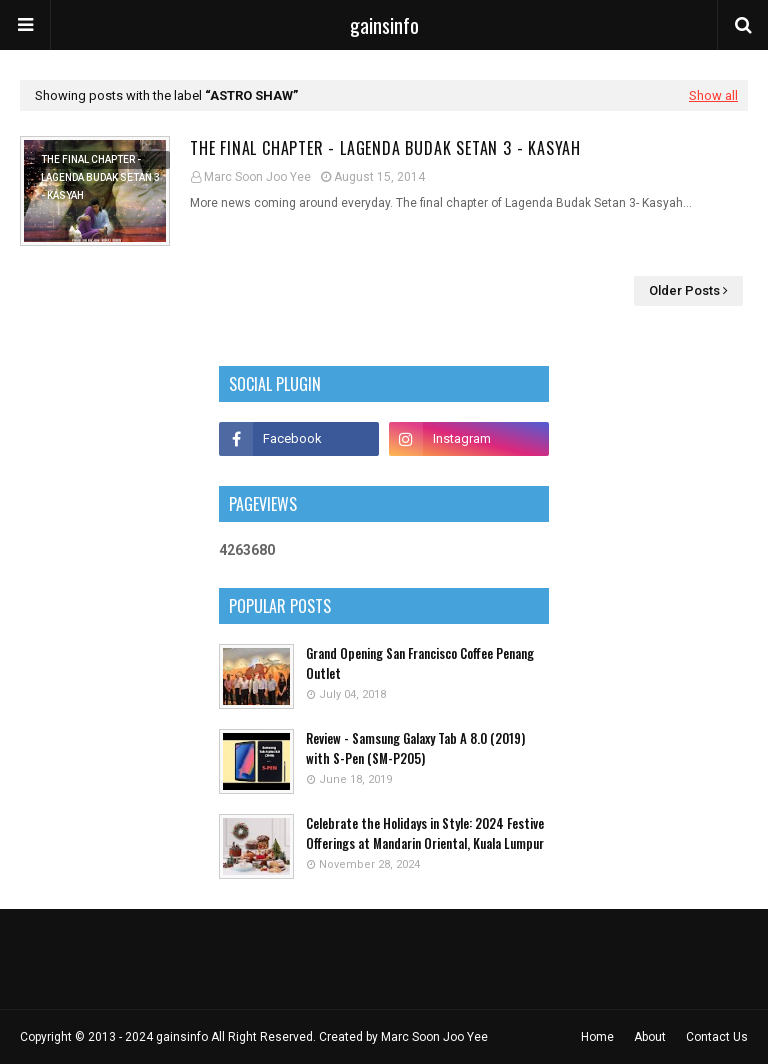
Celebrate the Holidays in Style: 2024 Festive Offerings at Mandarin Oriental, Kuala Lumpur (425, 833)
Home (597, 1037)
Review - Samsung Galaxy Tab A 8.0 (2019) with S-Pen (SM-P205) (415, 748)
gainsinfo (384, 25)
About (650, 1037)
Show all (713, 95)
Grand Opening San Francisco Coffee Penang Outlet (420, 663)
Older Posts (684, 290)
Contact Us (717, 1037)
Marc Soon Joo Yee (257, 177)
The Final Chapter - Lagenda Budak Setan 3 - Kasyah (385, 148)
